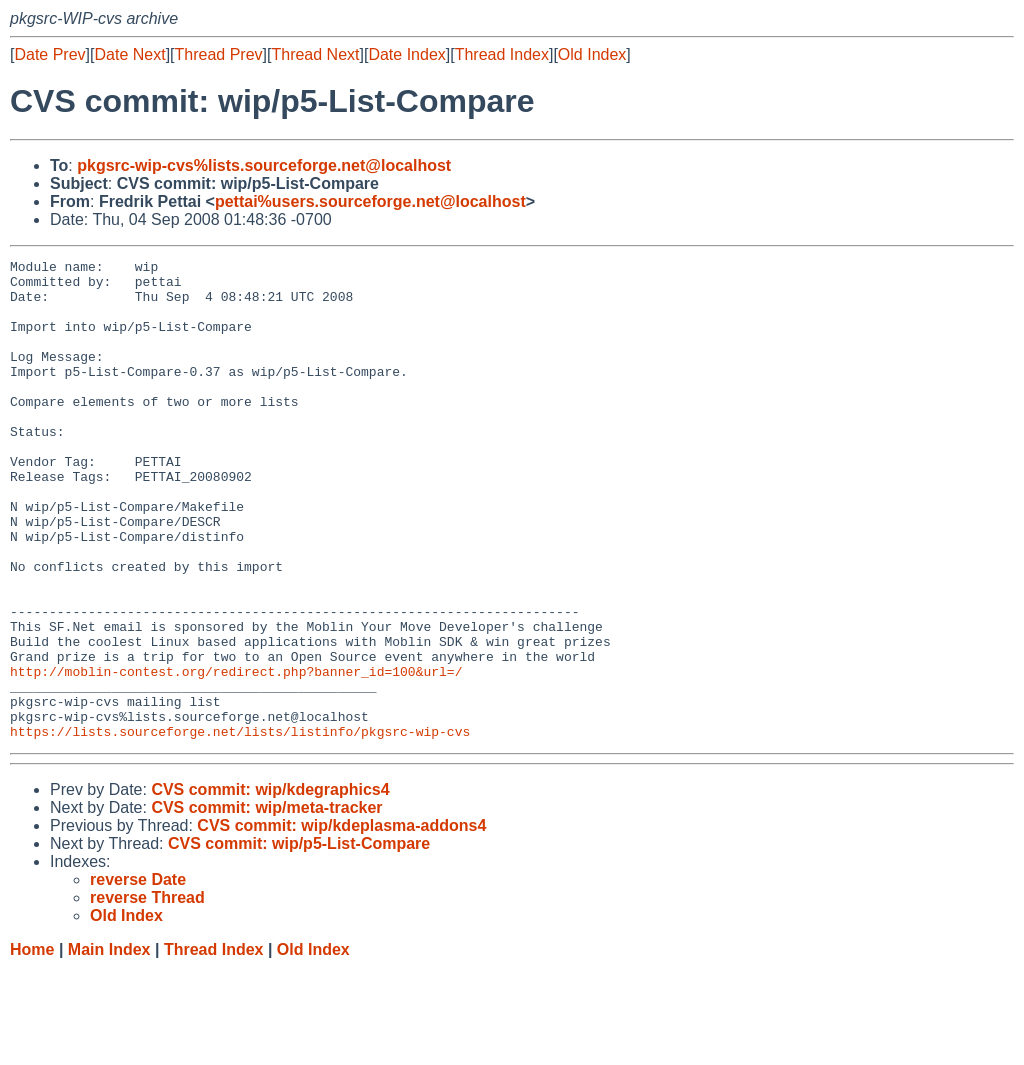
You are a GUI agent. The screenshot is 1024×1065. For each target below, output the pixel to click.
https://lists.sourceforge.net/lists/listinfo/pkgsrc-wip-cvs (240, 827)
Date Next (129, 54)
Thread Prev (219, 54)
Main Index (109, 1045)
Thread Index (502, 54)
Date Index (406, 54)
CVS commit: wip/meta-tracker (266, 903)
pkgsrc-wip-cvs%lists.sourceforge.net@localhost (264, 165)
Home (32, 1045)
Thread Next (315, 54)
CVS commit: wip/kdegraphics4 (270, 885)
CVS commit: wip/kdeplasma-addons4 (341, 921)
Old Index (592, 54)
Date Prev (49, 54)
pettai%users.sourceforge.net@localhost (370, 201)
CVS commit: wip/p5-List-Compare (299, 939)
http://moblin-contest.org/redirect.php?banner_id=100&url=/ (236, 755)
